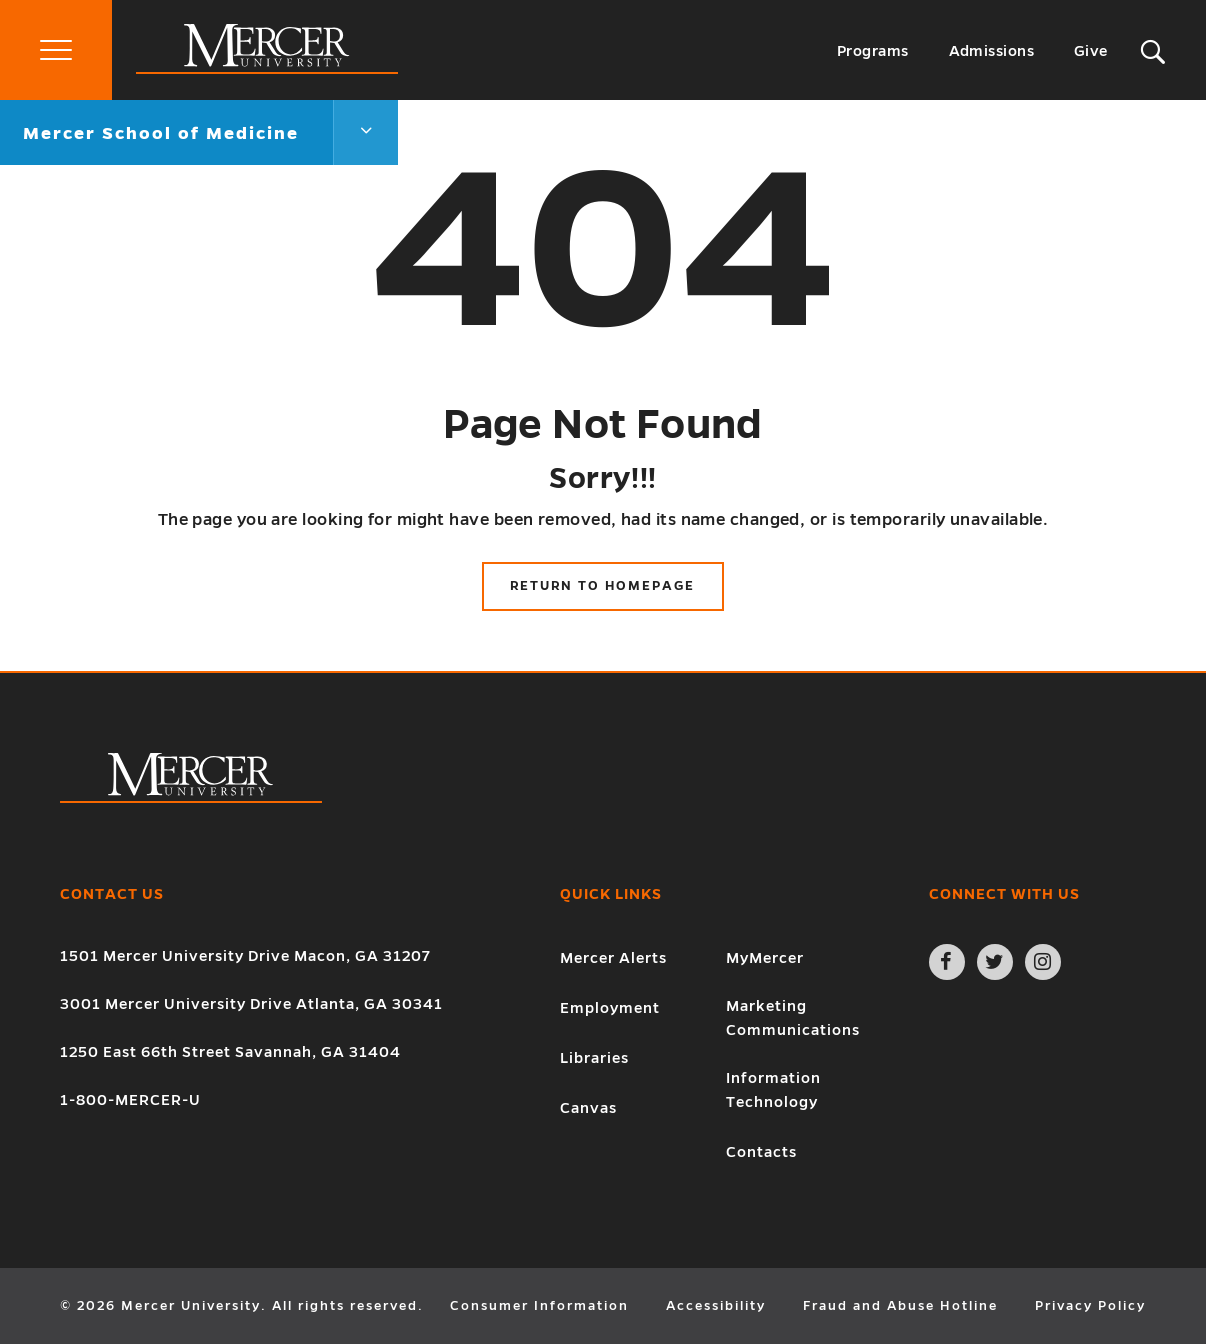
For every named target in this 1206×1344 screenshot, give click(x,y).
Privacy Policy (1090, 1306)
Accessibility (716, 1306)
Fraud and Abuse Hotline (900, 1306)
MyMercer (765, 958)
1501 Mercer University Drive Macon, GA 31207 (245, 956)
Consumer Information (539, 1306)
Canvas (588, 1108)
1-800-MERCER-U (130, 1100)
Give (1091, 51)
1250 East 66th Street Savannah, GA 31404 (230, 1052)
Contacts (761, 1152)
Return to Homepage (602, 586)
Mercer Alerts (613, 958)
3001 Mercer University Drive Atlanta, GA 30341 (251, 1004)
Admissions (992, 51)
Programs (873, 51)
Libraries (594, 1058)
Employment (610, 1008)
